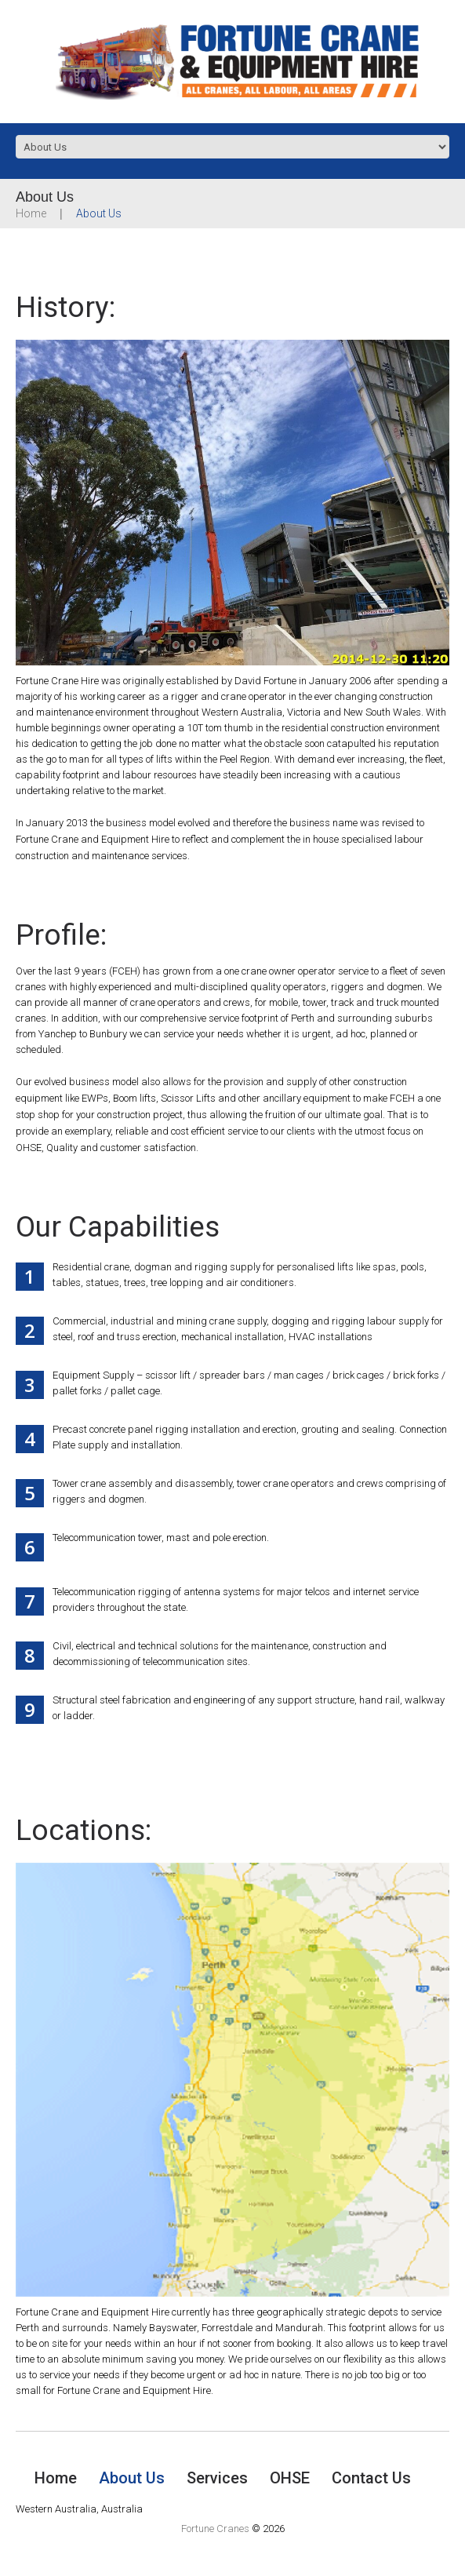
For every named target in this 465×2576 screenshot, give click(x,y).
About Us (132, 2478)
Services (217, 2478)
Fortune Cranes (215, 2528)
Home (31, 213)
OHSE (290, 2478)
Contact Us (371, 2478)
